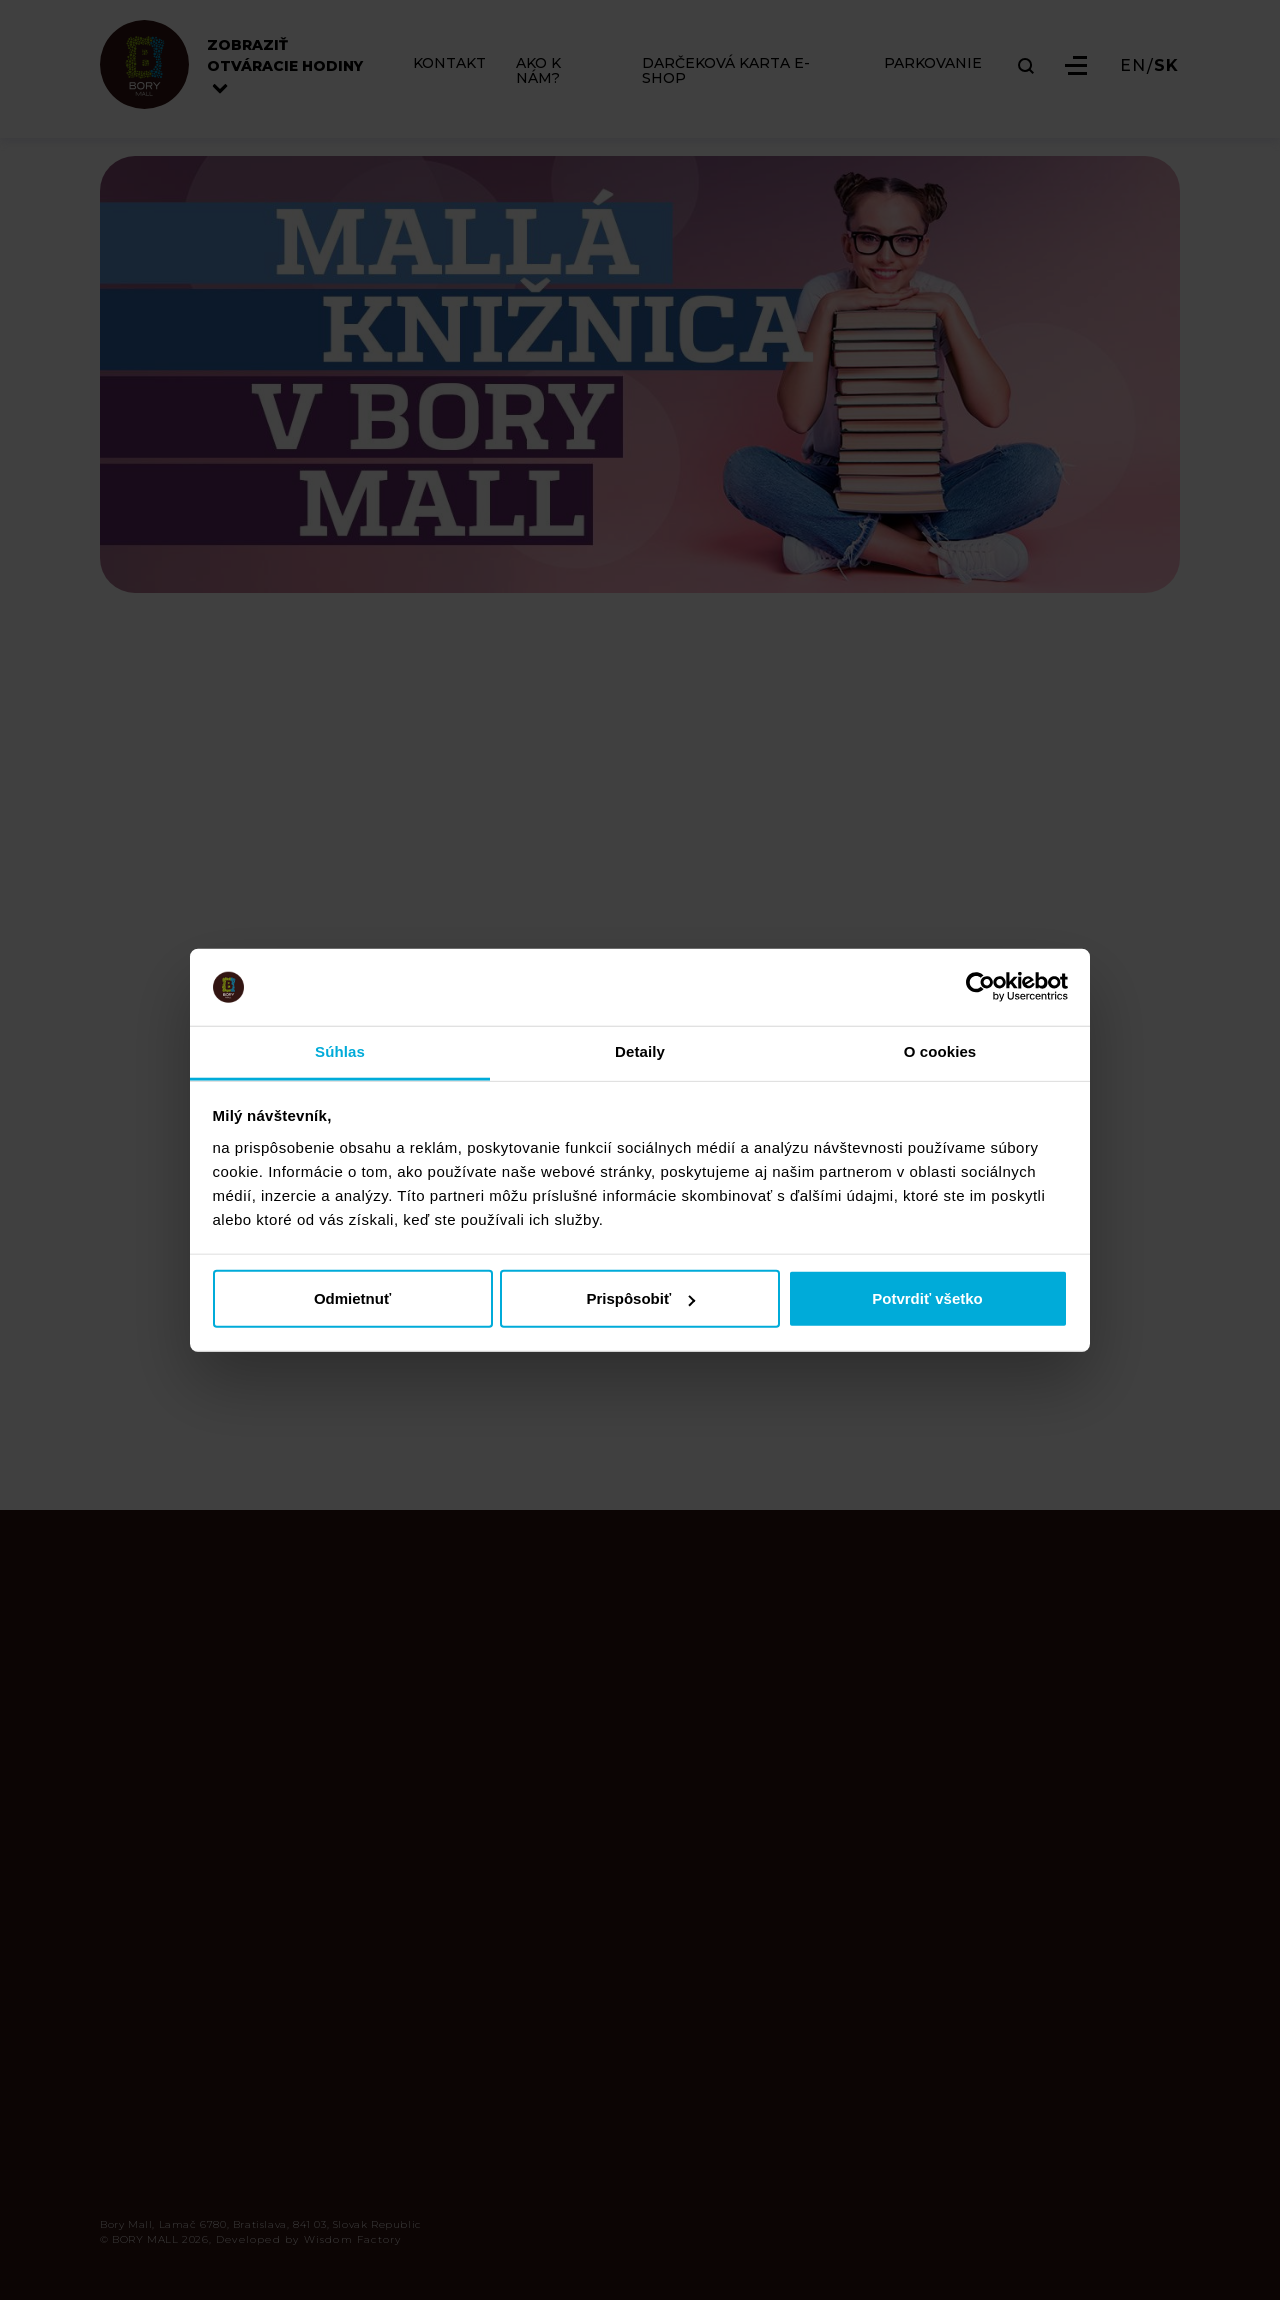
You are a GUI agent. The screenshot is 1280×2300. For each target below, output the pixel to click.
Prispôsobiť (640, 1298)
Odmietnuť (352, 1298)
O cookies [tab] (940, 1051)
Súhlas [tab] (340, 1051)
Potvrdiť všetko (927, 1298)
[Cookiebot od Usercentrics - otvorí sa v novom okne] (980, 987)
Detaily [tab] (640, 1051)
